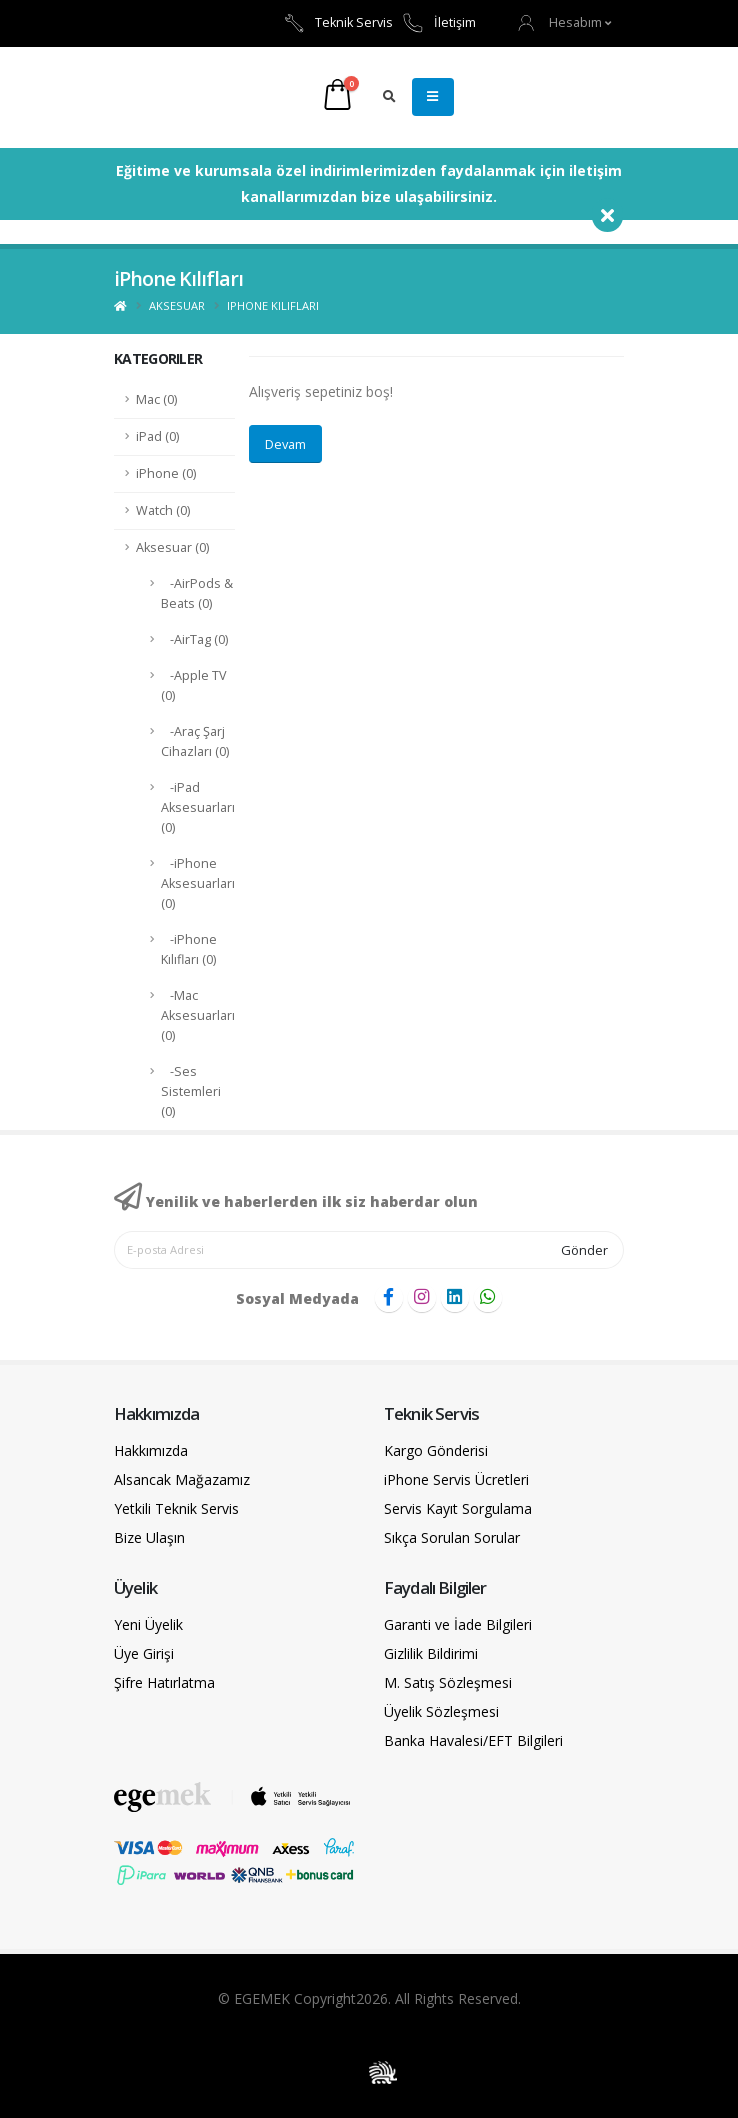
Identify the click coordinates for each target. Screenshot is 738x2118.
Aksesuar (177, 305)
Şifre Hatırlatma (164, 1682)
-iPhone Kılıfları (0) (189, 949)
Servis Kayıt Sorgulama (458, 1508)
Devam (285, 444)
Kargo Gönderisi (436, 1450)
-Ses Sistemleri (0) (191, 1091)
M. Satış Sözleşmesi (448, 1682)
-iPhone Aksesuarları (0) (198, 883)
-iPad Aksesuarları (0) (198, 807)
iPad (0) (157, 436)
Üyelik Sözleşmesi (441, 1711)
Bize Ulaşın (149, 1537)
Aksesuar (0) (172, 547)
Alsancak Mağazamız (182, 1479)
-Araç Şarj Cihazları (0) (195, 741)
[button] (565, 22)
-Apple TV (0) (194, 685)
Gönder (584, 1250)
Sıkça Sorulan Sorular (452, 1537)
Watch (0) (163, 510)
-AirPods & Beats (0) (197, 593)
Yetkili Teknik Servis (176, 1508)
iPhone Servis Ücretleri (456, 1479)
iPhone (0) (166, 473)
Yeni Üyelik (148, 1624)
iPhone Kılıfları (273, 305)
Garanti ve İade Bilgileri (458, 1624)
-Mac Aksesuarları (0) (198, 1015)
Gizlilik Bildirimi (431, 1653)
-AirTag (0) (194, 639)
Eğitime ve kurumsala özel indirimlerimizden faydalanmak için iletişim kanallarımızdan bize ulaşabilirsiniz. (369, 183)
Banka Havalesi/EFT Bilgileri (473, 1740)
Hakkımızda (151, 1450)
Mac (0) (156, 399)
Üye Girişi (144, 1653)
